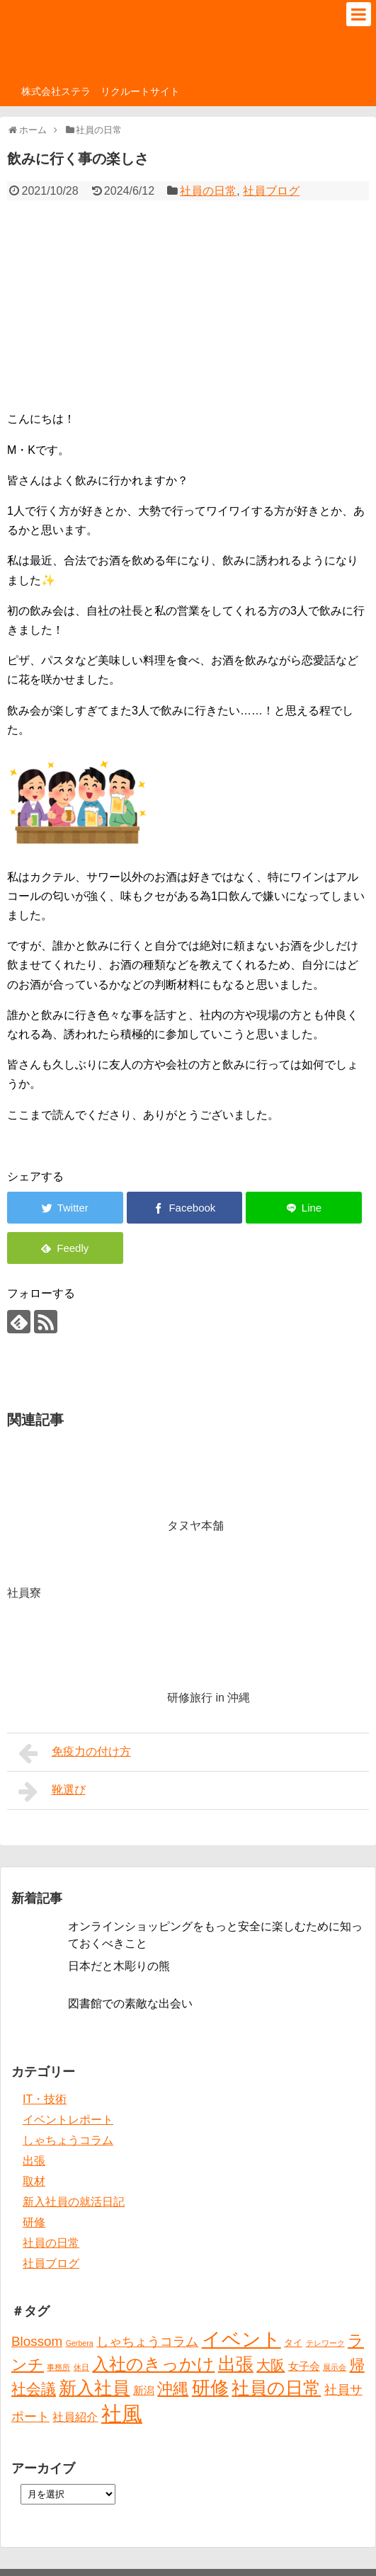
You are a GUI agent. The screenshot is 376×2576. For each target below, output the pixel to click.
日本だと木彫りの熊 (119, 1966)
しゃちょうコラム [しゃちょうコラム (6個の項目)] (147, 2342)
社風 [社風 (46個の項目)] (121, 2413)
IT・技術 (45, 2099)
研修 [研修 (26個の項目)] (210, 2387)
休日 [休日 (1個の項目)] (81, 2367)
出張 (34, 2161)
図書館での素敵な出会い (130, 2003)
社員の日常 (208, 191)
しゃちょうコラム (68, 2140)
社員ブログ (271, 191)
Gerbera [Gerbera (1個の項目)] (79, 2343)
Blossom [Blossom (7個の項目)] (36, 2341)
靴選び (52, 1791)
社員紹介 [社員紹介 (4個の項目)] (75, 2416)
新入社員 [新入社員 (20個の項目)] (94, 2388)
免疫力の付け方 (74, 1753)
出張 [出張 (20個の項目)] (235, 2363)
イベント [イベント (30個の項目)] (241, 2339)
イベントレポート (68, 2120)
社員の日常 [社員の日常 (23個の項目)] (276, 2388)
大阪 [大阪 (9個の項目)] (270, 2365)
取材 (34, 2181)
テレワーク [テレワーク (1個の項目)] (325, 2343)
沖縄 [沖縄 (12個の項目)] (172, 2389)
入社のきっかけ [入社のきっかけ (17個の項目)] (153, 2364)
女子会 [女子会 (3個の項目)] (304, 2366)
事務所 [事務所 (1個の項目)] (58, 2367)
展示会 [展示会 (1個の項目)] (334, 2367)
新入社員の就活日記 (74, 2202)
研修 (34, 2222)
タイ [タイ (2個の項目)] (293, 2342)
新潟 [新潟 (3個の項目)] (143, 2390)
